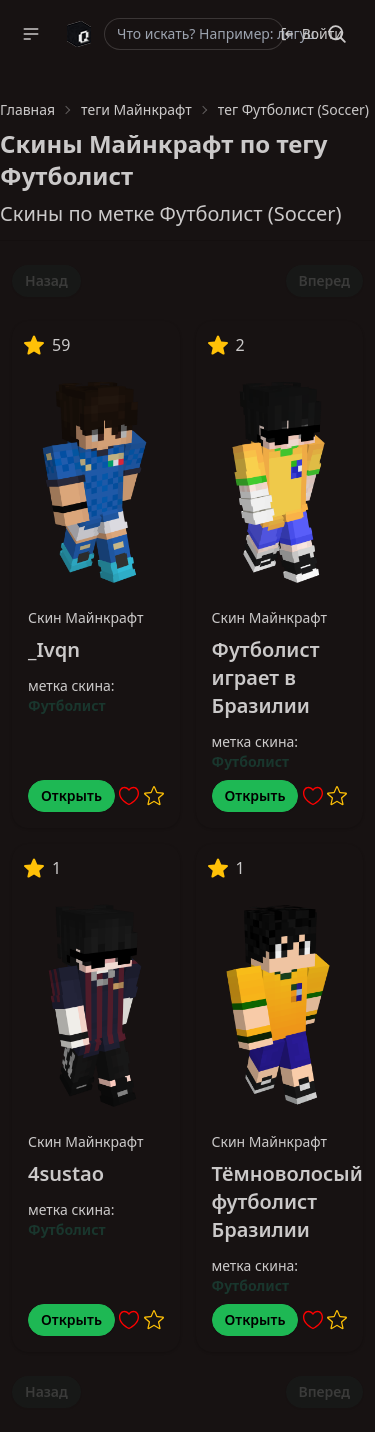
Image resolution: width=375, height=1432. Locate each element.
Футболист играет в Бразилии (266, 677)
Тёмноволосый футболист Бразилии (287, 1201)
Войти (311, 33)
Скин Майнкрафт (86, 617)
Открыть (71, 795)
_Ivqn (54, 649)
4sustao (66, 1173)
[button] (31, 34)
